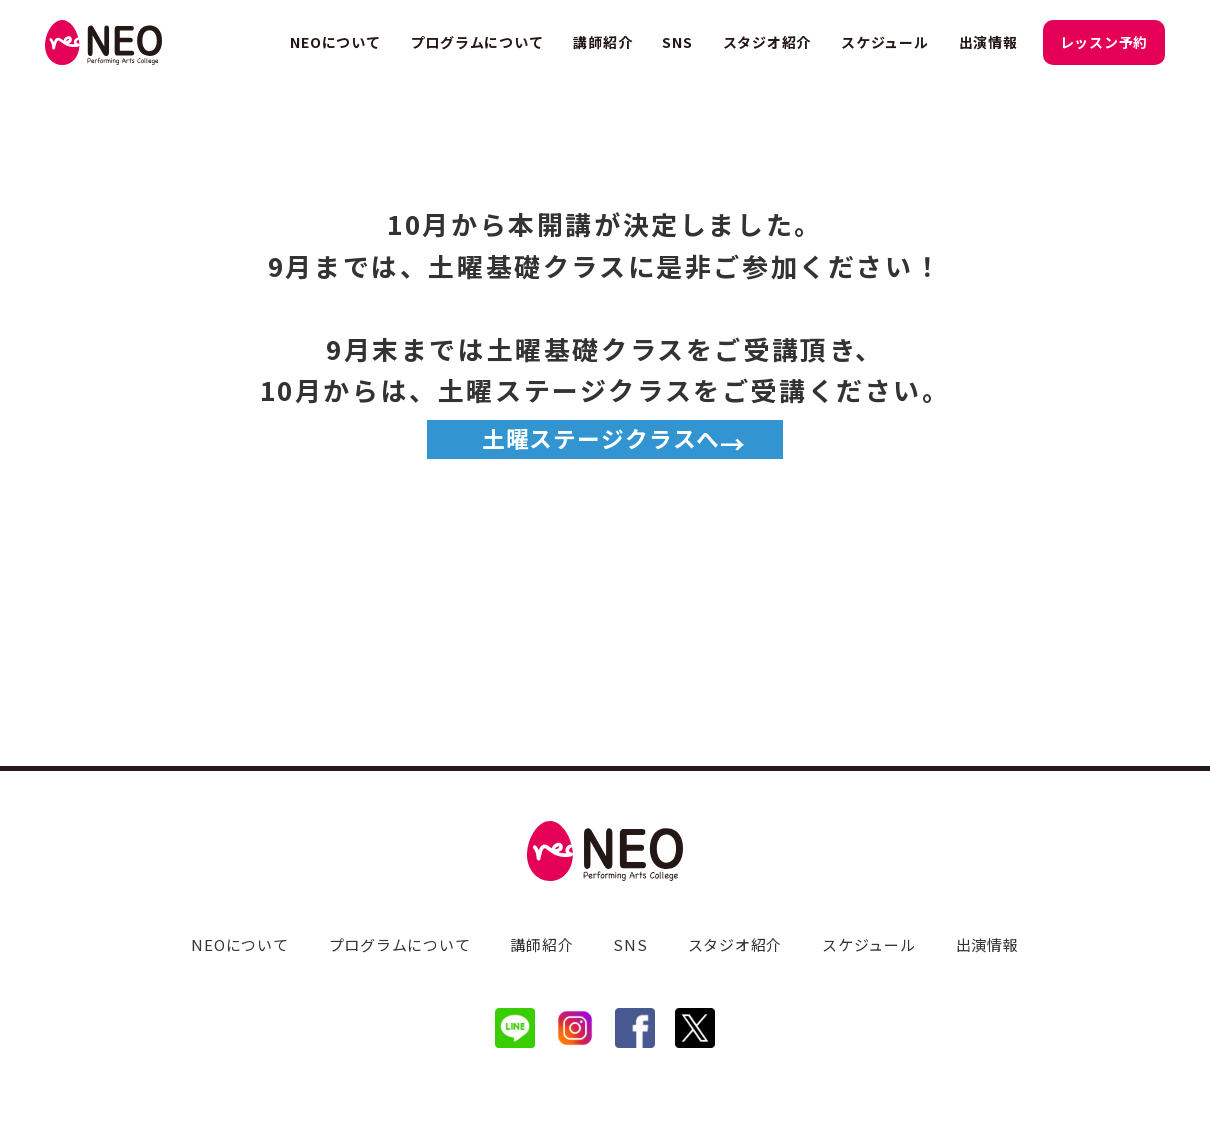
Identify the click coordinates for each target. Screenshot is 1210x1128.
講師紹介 (602, 42)
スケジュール (885, 42)
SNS (677, 42)
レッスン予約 (1104, 42)
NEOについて (335, 42)
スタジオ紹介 (767, 42)
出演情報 (988, 42)
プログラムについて (477, 42)
